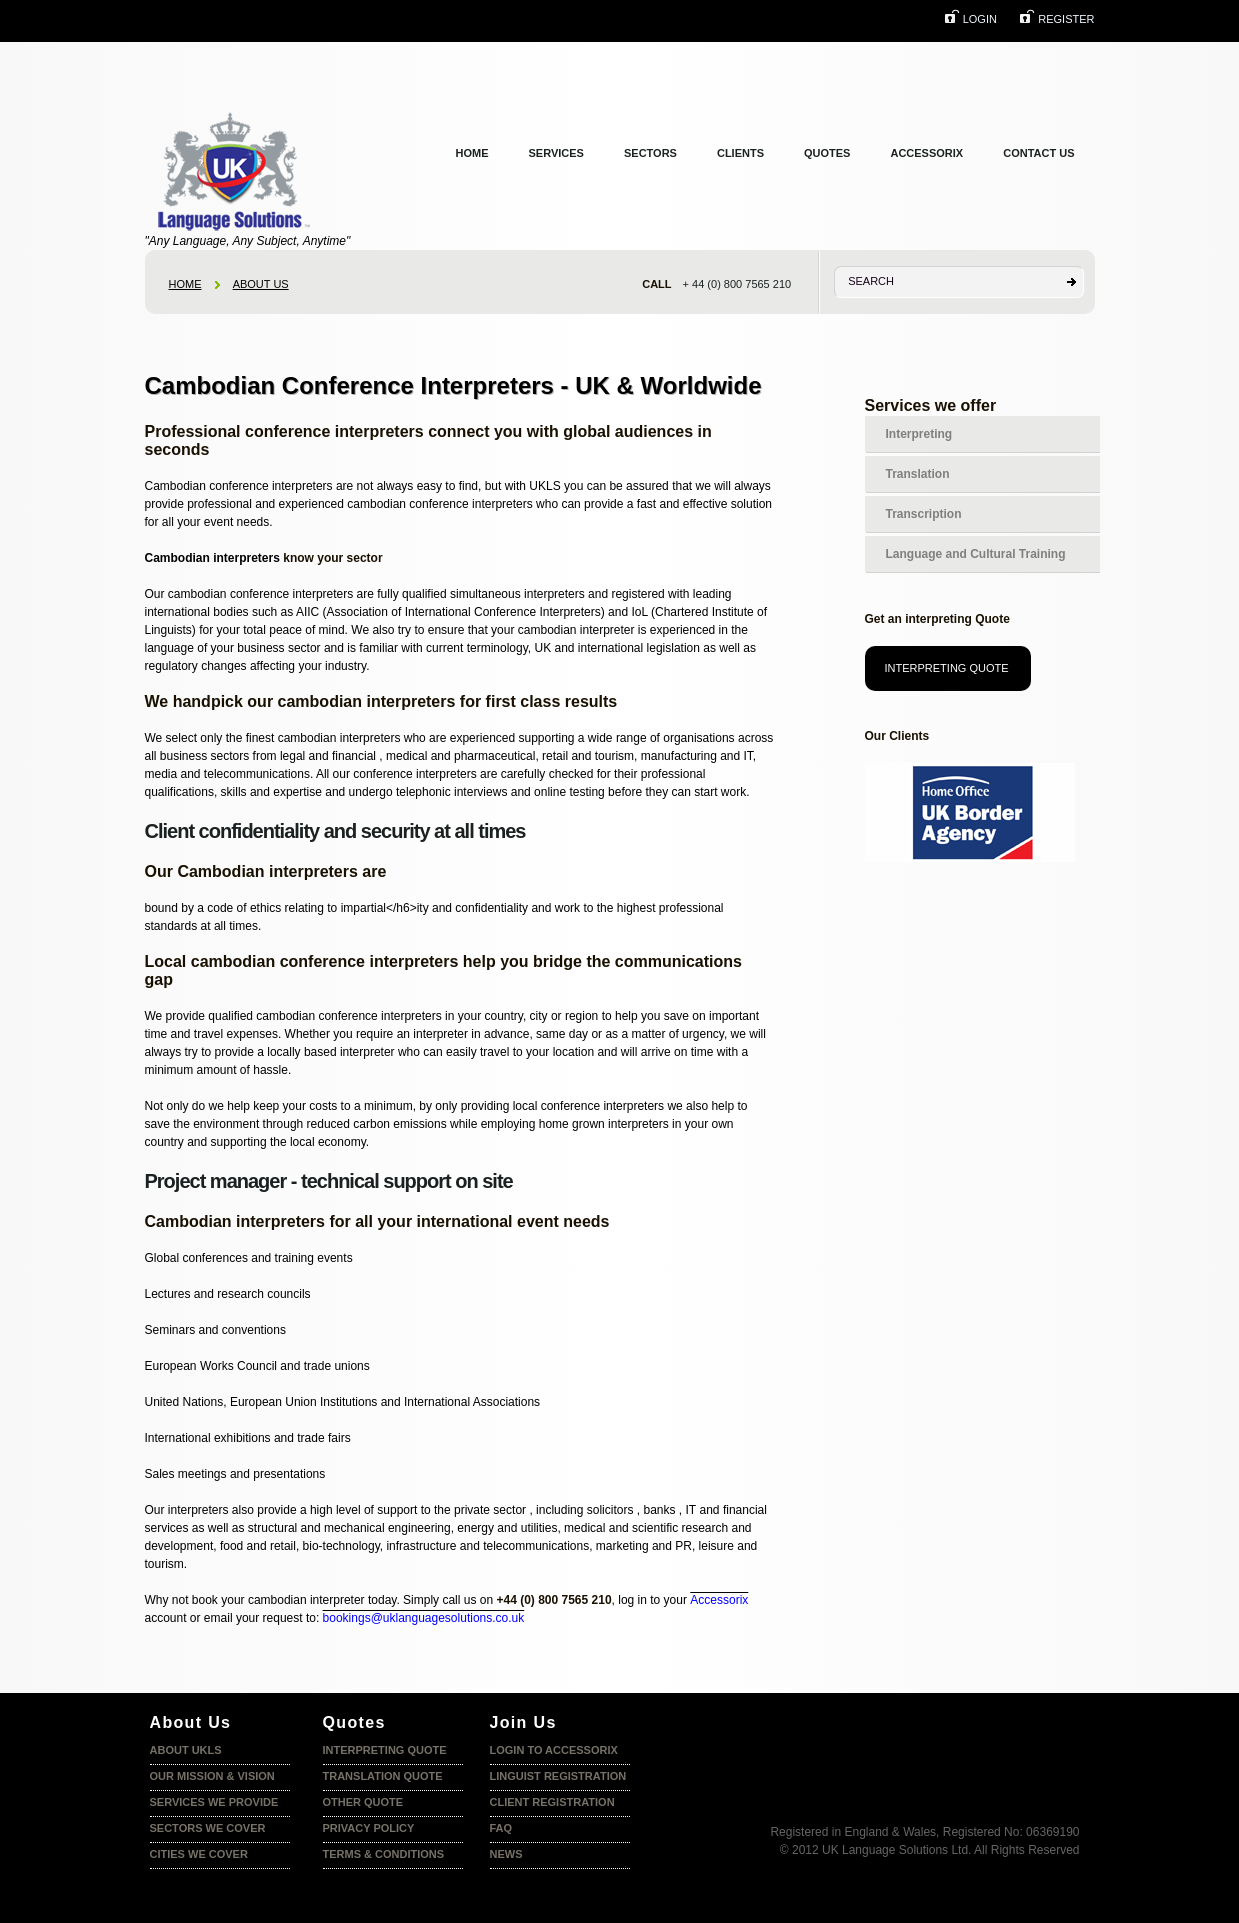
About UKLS (186, 1750)
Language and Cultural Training (976, 554)
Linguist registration (558, 1776)
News (506, 1854)
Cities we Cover (199, 1854)
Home (472, 153)
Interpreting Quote (947, 668)
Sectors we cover (208, 1828)
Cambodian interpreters (212, 558)
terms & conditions (384, 1854)
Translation (918, 474)
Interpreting (919, 434)
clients (740, 153)
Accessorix (926, 153)
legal (292, 756)
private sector (490, 1510)
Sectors (650, 153)
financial (354, 756)
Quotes (827, 153)
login (980, 19)
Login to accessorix (554, 1750)
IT (691, 1510)
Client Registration (552, 1802)
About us (261, 284)
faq (501, 1828)
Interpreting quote (385, 1750)
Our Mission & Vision (212, 1776)
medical (584, 1528)
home (185, 284)
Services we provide (214, 1802)
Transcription (924, 514)
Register (1066, 19)
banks (659, 1510)
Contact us (1038, 153)
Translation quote (383, 1776)
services (556, 153)
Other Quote (363, 1802)
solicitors (610, 1510)
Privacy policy (369, 1828)
